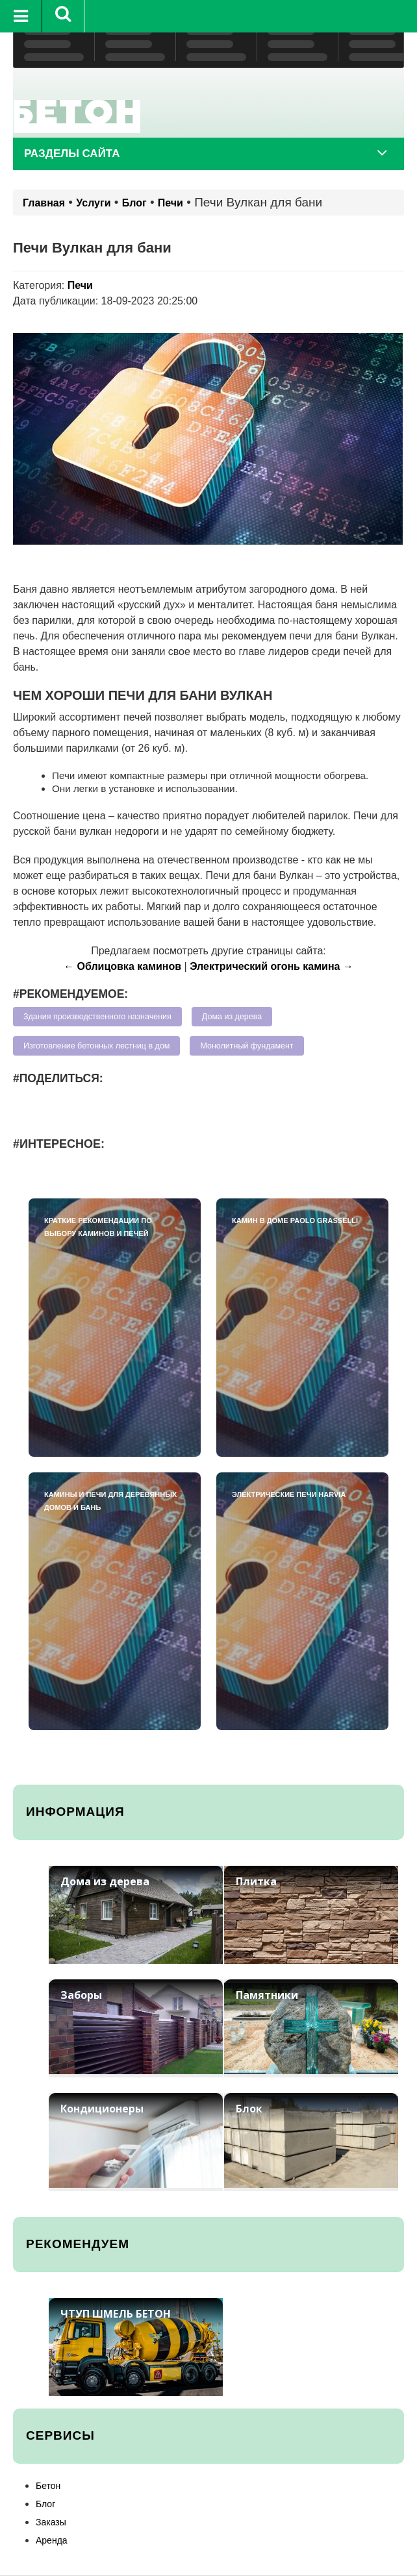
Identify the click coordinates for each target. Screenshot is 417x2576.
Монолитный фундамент (246, 1045)
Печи (170, 202)
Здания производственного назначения (97, 1016)
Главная (44, 202)
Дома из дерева (232, 1016)
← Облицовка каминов (122, 966)
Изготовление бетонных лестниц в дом (96, 1045)
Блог (134, 202)
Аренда (52, 2540)
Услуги (93, 202)
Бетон (48, 2486)
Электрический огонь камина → (271, 966)
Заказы (51, 2522)
